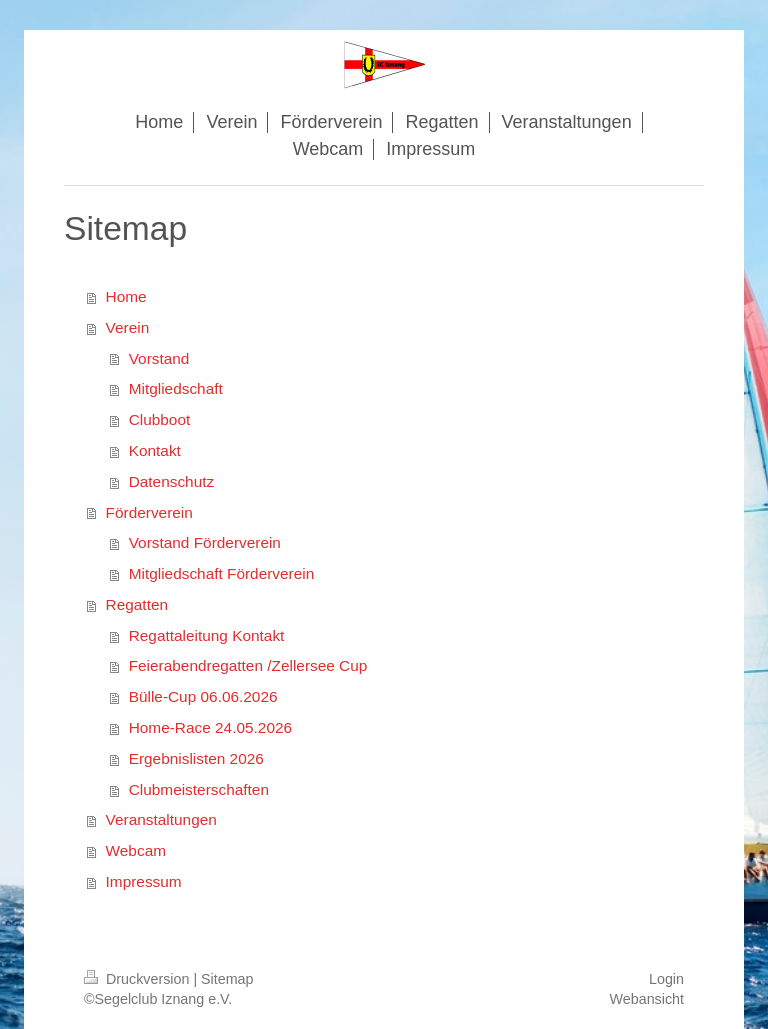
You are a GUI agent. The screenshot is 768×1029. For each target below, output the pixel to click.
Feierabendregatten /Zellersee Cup (248, 665)
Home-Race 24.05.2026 (210, 727)
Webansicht (647, 999)
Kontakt (155, 450)
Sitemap (227, 979)
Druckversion (138, 979)
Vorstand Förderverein (205, 542)
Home (126, 296)
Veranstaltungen (161, 819)
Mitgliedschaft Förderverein (222, 573)
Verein (128, 327)
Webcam (136, 850)
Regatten (137, 604)
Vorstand (159, 358)
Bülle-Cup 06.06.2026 (203, 696)
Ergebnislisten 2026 (196, 758)
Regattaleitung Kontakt (207, 635)
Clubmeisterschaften (199, 789)
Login (666, 979)
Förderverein (149, 512)
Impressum (144, 881)
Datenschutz (172, 481)
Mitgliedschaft (176, 388)
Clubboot (160, 419)
